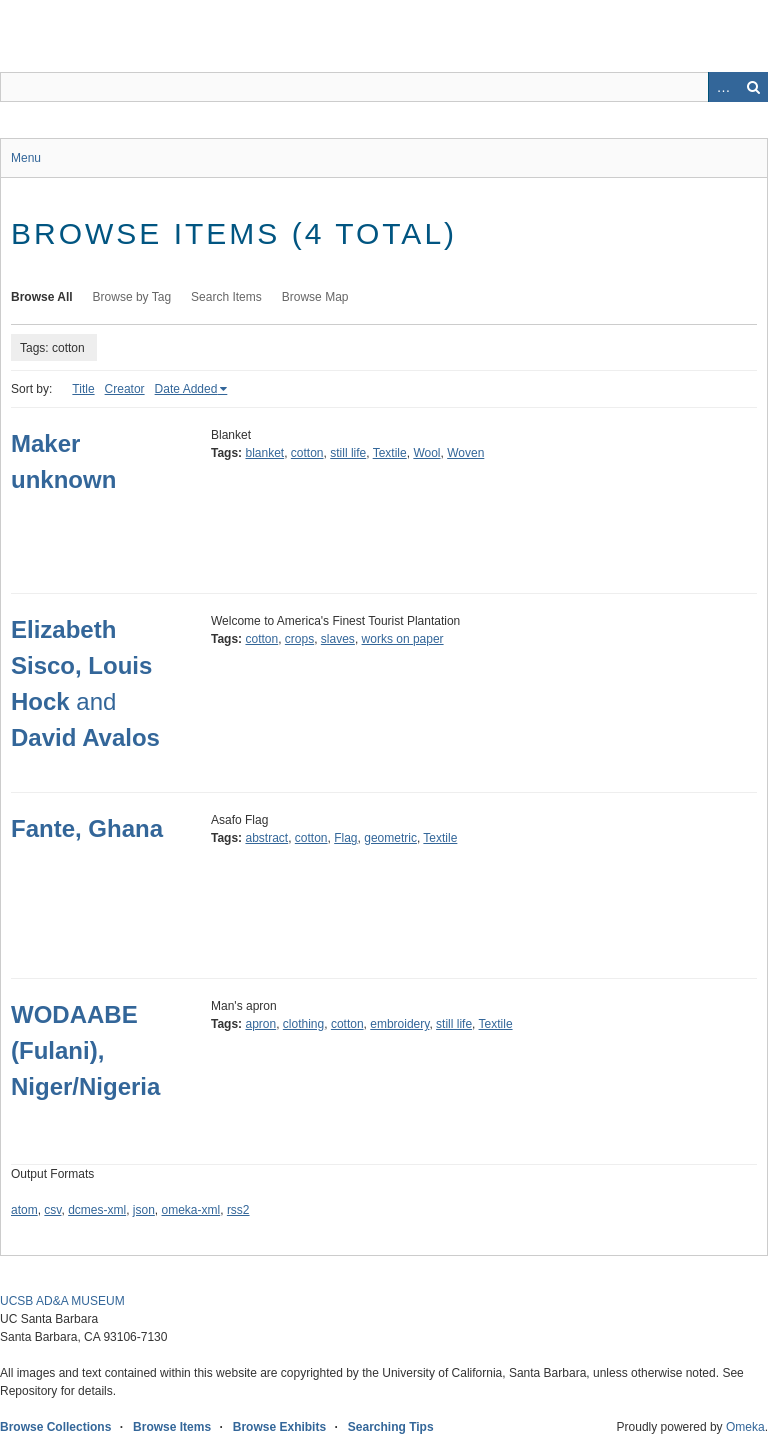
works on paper (403, 639)
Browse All (42, 297)
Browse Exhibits (279, 1427)
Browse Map (315, 297)
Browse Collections (55, 1427)
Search (753, 87)
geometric (390, 838)
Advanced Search (723, 87)
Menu (26, 158)
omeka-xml (191, 1210)
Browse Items (172, 1427)
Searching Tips (391, 1427)
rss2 (238, 1210)
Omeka (745, 1427)
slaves (338, 639)
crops (299, 639)
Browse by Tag (132, 297)
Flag (345, 838)
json (144, 1210)
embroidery (399, 1024)
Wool (426, 453)
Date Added (186, 389)
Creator (125, 389)
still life (348, 453)
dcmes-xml (97, 1210)
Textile (390, 453)
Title (83, 389)
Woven (465, 453)
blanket (264, 453)
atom (24, 1210)
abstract (266, 838)
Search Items (226, 297)
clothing (303, 1024)
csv (52, 1210)
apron (260, 1024)
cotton (307, 453)
